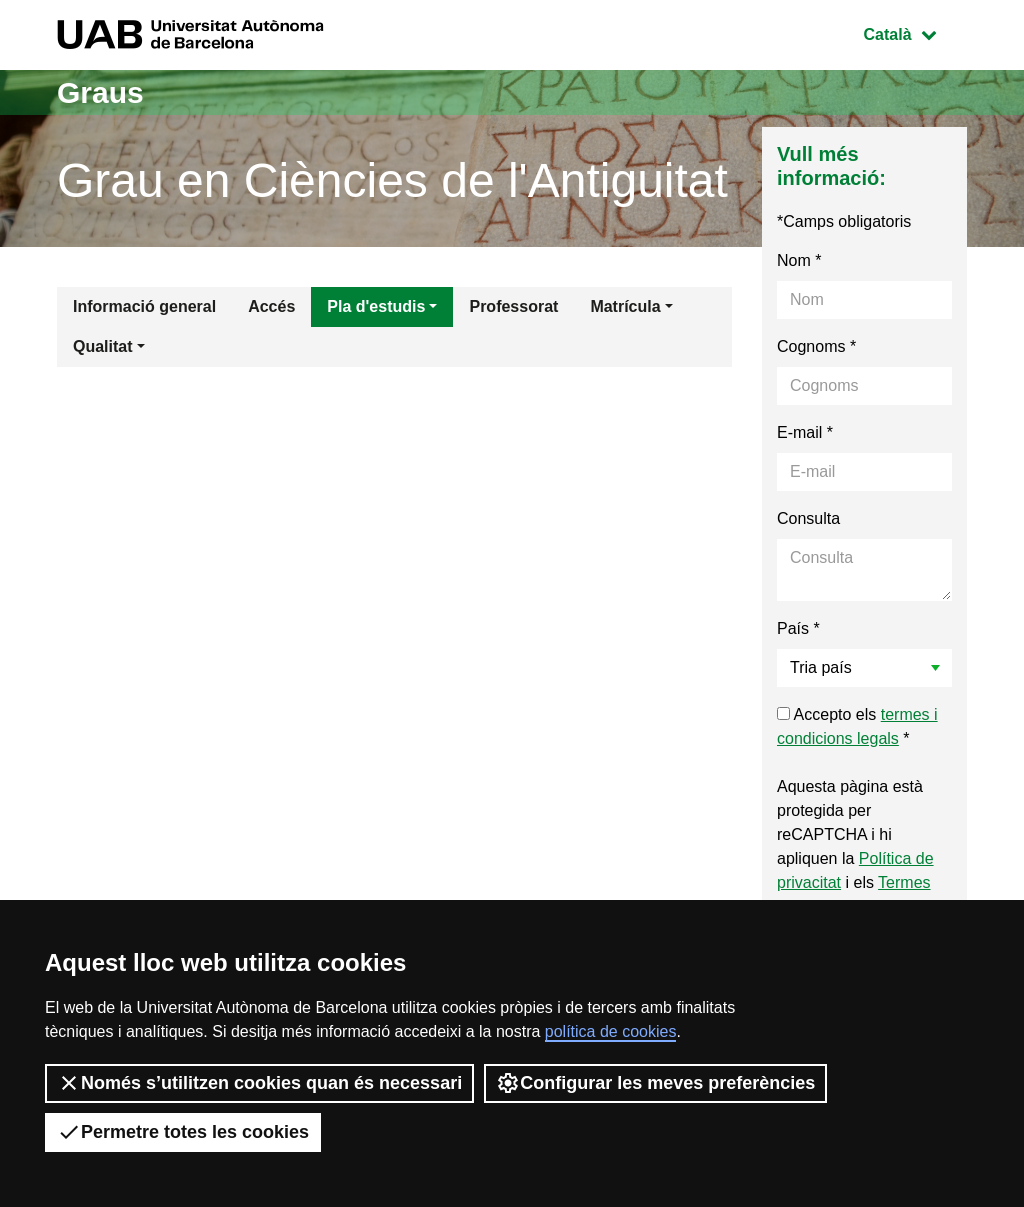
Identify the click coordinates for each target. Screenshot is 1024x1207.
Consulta (808, 518)
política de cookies (611, 1031)
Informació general (144, 306)
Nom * (799, 260)
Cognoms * (816, 346)
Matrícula (625, 306)
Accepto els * (857, 726)
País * (798, 628)
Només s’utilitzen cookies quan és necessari (259, 1083)
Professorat (513, 306)
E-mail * (805, 432)
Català (915, 32)
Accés (271, 306)
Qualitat (103, 346)
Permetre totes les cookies (183, 1132)
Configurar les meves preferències (655, 1083)
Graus (100, 92)
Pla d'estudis (376, 306)
